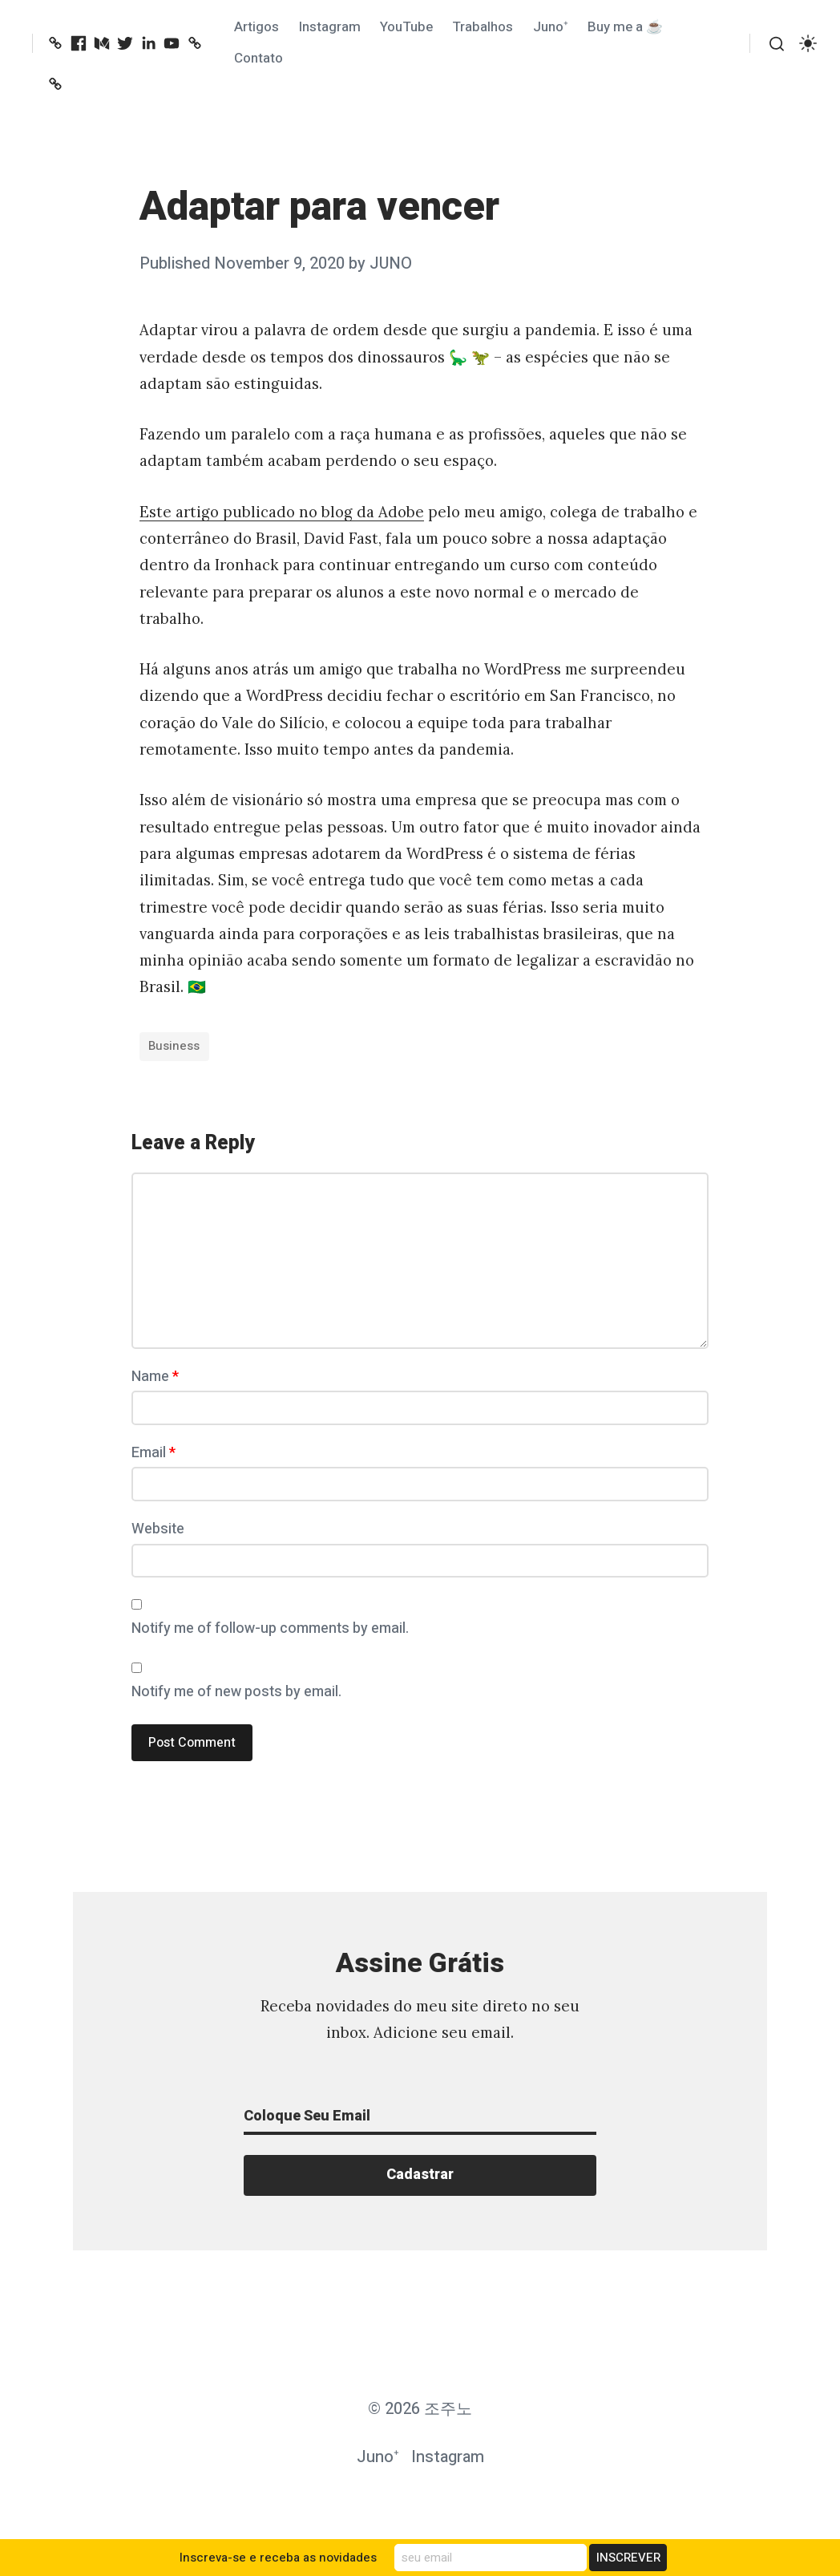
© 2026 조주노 (420, 2408)
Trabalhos (482, 27)
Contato (258, 58)
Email (153, 1453)
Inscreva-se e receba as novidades (278, 2557)
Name (155, 1376)
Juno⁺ (550, 27)
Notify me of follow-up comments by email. (270, 1628)
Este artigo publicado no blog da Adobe (281, 511)
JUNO (391, 263)
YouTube (406, 27)
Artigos (256, 27)
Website (157, 1529)
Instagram (330, 27)
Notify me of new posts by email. (236, 1692)
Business (174, 1046)
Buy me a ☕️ (625, 27)
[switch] (808, 43)
